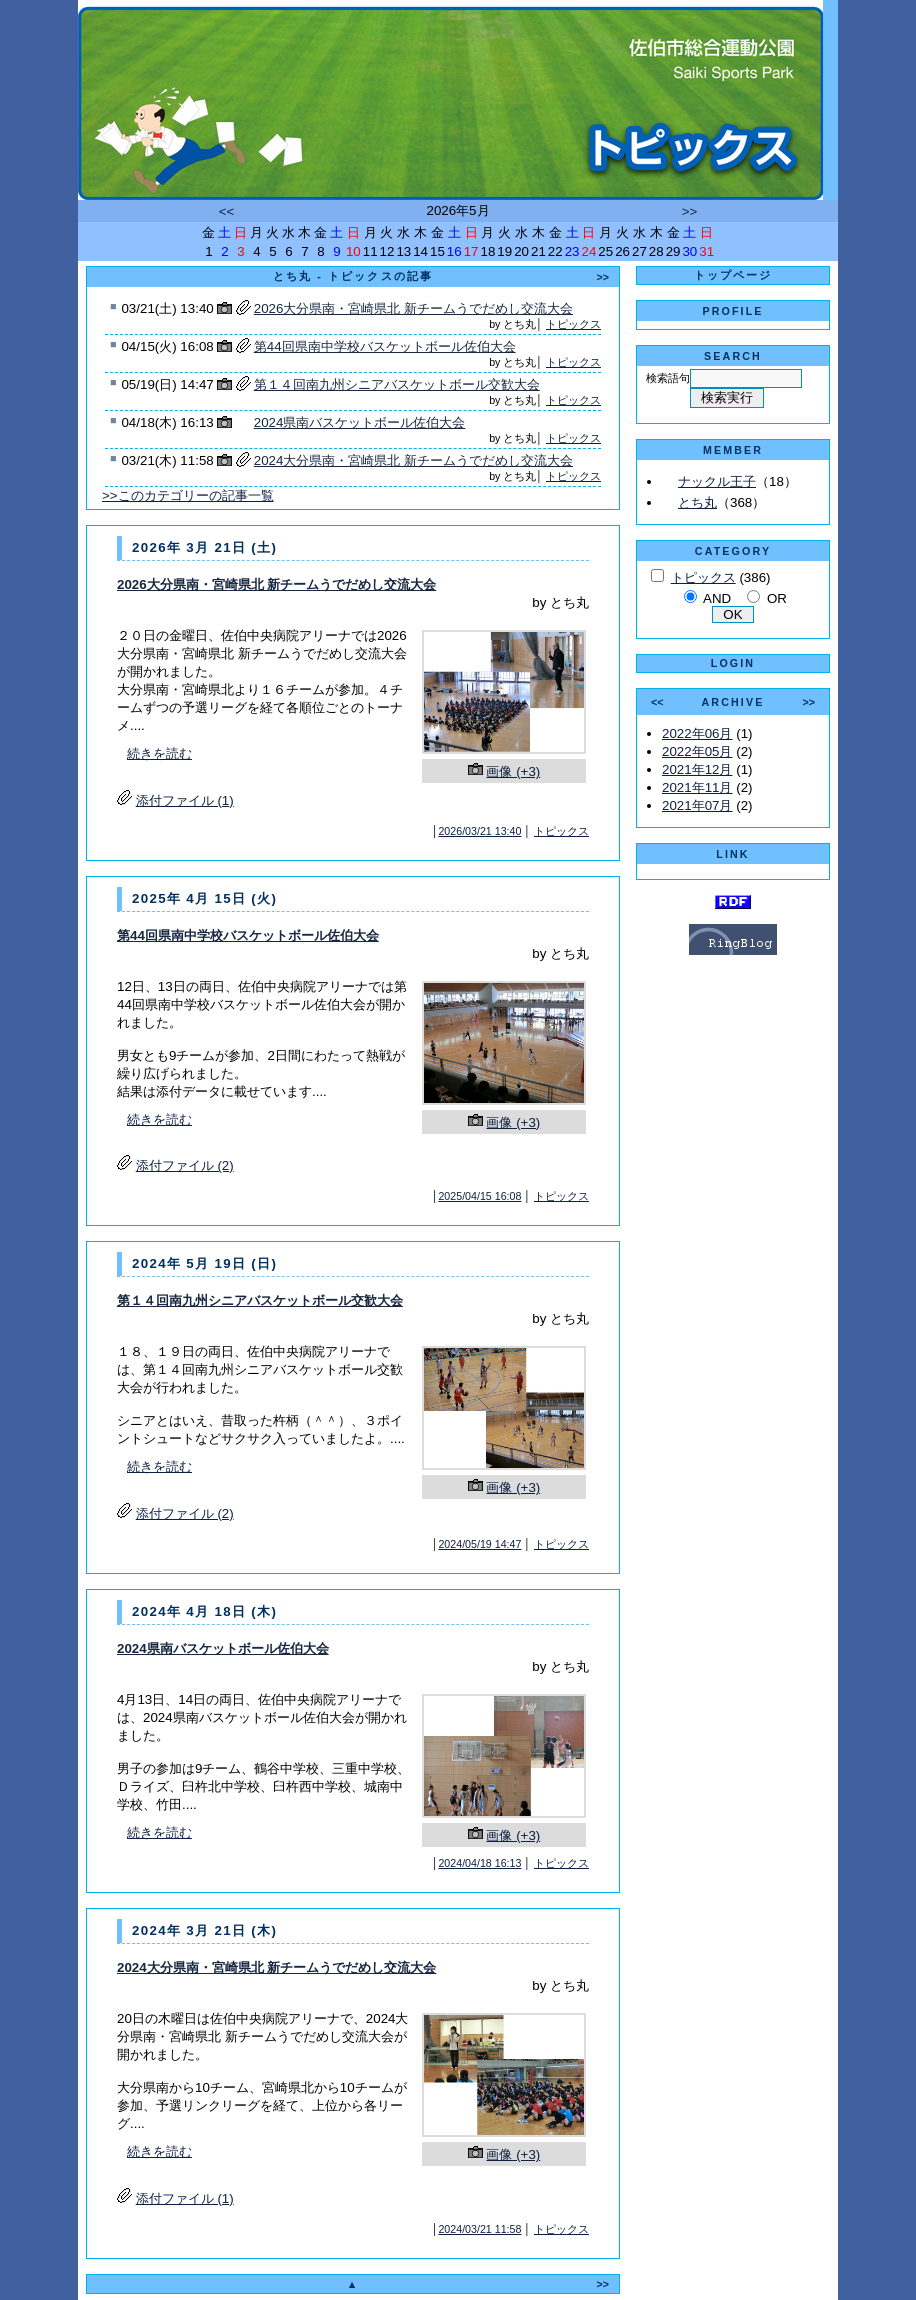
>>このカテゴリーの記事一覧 (188, 495)
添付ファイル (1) (185, 800)
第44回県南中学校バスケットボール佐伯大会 (385, 346)
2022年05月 (697, 751)
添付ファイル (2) (185, 1165)
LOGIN (733, 663)
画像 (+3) (513, 771)
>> (690, 211)
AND (717, 598)
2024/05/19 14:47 (479, 1544)
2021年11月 (697, 787)
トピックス (573, 324)
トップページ (733, 275)
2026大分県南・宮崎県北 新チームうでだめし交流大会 (413, 308)
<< (227, 211)
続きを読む (159, 753)
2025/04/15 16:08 (479, 1196)
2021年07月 (697, 805)
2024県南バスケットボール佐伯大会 (360, 422)
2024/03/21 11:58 (479, 2229)
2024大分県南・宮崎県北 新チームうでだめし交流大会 (413, 460)
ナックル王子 (717, 481)
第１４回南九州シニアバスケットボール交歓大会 (397, 384)
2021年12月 (697, 769)
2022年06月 (697, 733)
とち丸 (697, 502)
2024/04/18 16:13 (479, 1863)
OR (777, 598)
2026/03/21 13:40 (479, 831)
